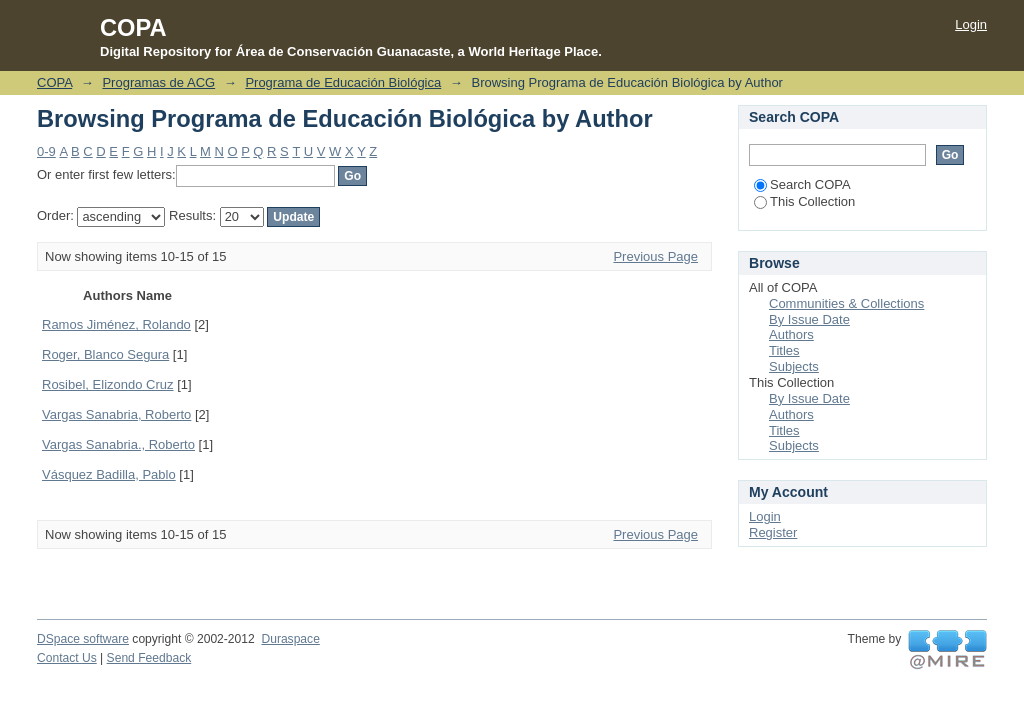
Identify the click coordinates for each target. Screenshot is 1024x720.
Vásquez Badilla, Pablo (109, 474)
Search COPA (802, 184)
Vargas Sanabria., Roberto (118, 444)
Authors (791, 334)
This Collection (804, 201)
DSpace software (83, 639)
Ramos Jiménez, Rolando (116, 324)
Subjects (794, 366)
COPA (54, 82)
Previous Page (655, 256)
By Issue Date (809, 319)
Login (971, 24)
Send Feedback (149, 658)
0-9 (46, 151)
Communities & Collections (846, 303)
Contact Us (67, 658)
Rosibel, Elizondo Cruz (108, 384)
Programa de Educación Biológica (343, 82)
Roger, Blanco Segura (105, 354)
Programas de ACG (158, 82)
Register (773, 532)
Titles (784, 350)
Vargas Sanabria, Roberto (116, 414)
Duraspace (290, 639)
